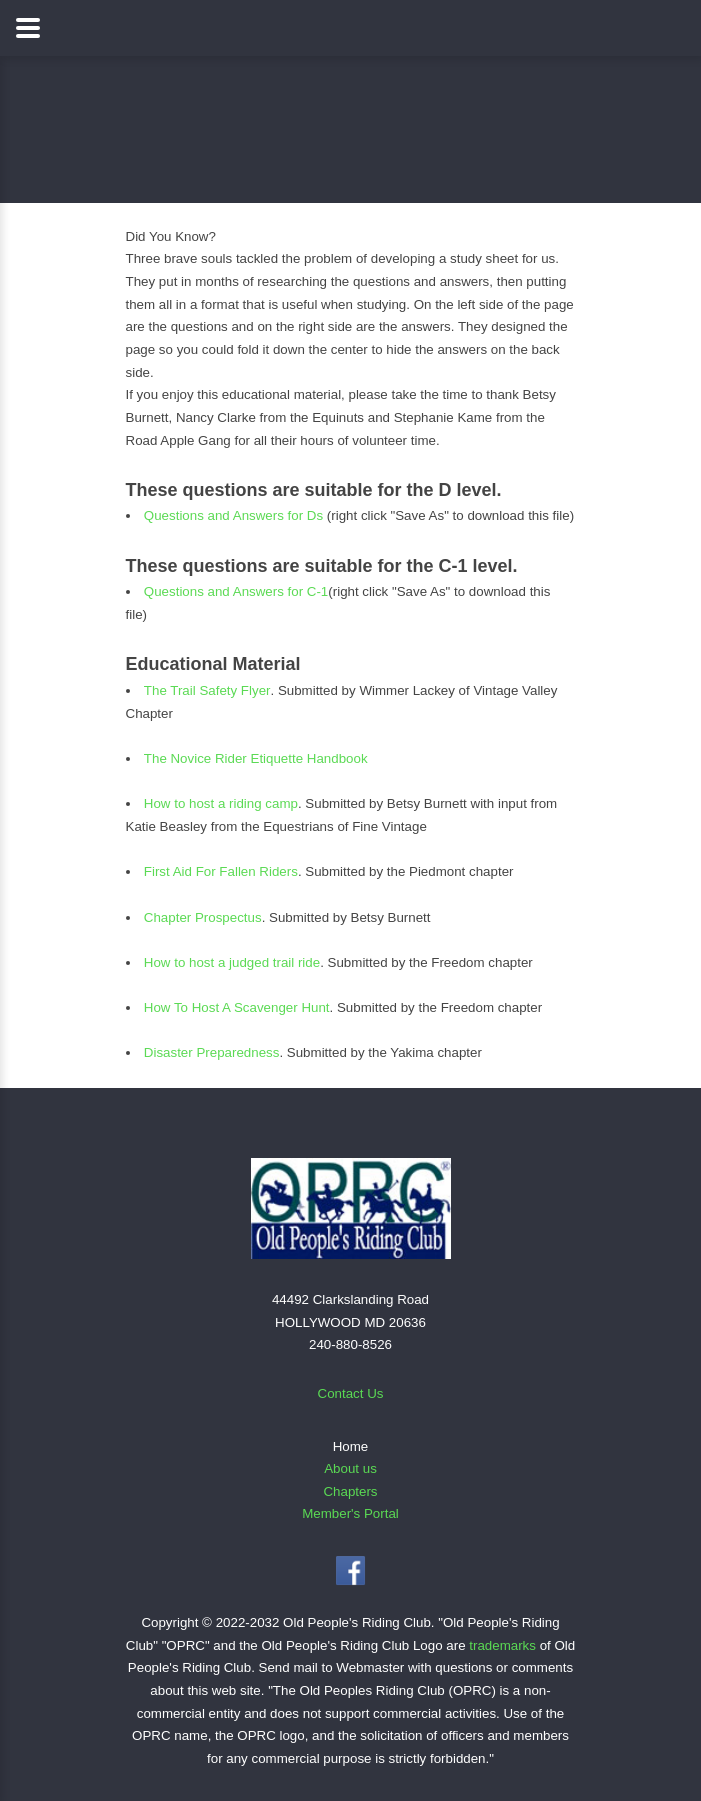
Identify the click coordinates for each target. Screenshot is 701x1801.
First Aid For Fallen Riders (221, 871)
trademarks (502, 1645)
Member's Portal (350, 1513)
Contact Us (351, 1393)
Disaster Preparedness (212, 1052)
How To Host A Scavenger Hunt (237, 1007)
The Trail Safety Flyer (207, 690)
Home (351, 1446)
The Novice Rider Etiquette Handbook (256, 758)
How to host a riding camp (221, 803)
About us (350, 1468)
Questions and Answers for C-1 (236, 591)
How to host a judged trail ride (232, 962)
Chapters (350, 1491)
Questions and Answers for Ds (235, 515)
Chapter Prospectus (203, 917)
